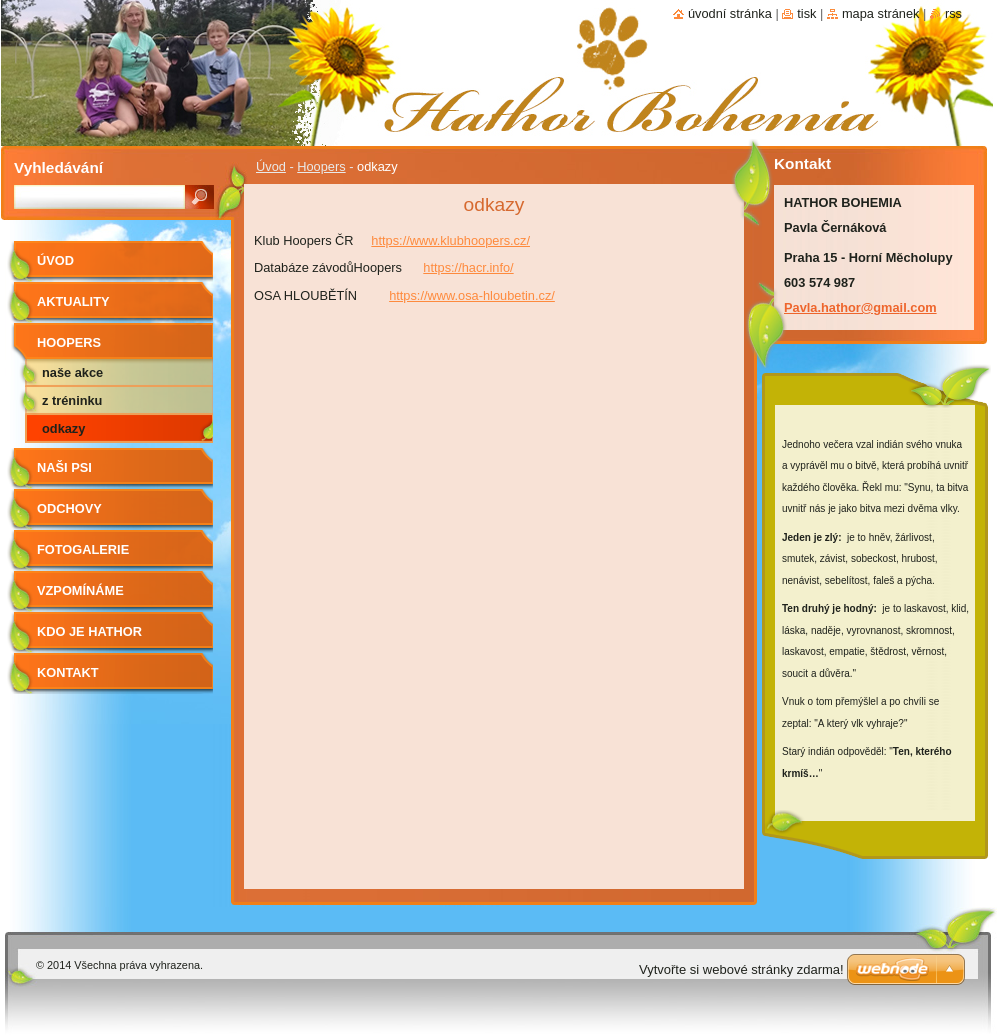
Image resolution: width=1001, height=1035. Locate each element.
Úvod (271, 166)
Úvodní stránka (730, 13)
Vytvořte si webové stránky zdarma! (741, 969)
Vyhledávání (58, 167)
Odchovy (69, 508)
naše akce (72, 372)
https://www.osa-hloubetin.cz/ (472, 295)
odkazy (63, 428)
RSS (953, 13)
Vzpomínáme (80, 590)
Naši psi (64, 467)
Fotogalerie (83, 549)
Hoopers (321, 166)
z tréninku (72, 400)
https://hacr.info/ (468, 267)
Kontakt (68, 672)
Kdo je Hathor (89, 631)
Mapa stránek (881, 13)
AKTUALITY (73, 301)
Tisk (806, 13)
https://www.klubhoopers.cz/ (450, 240)
